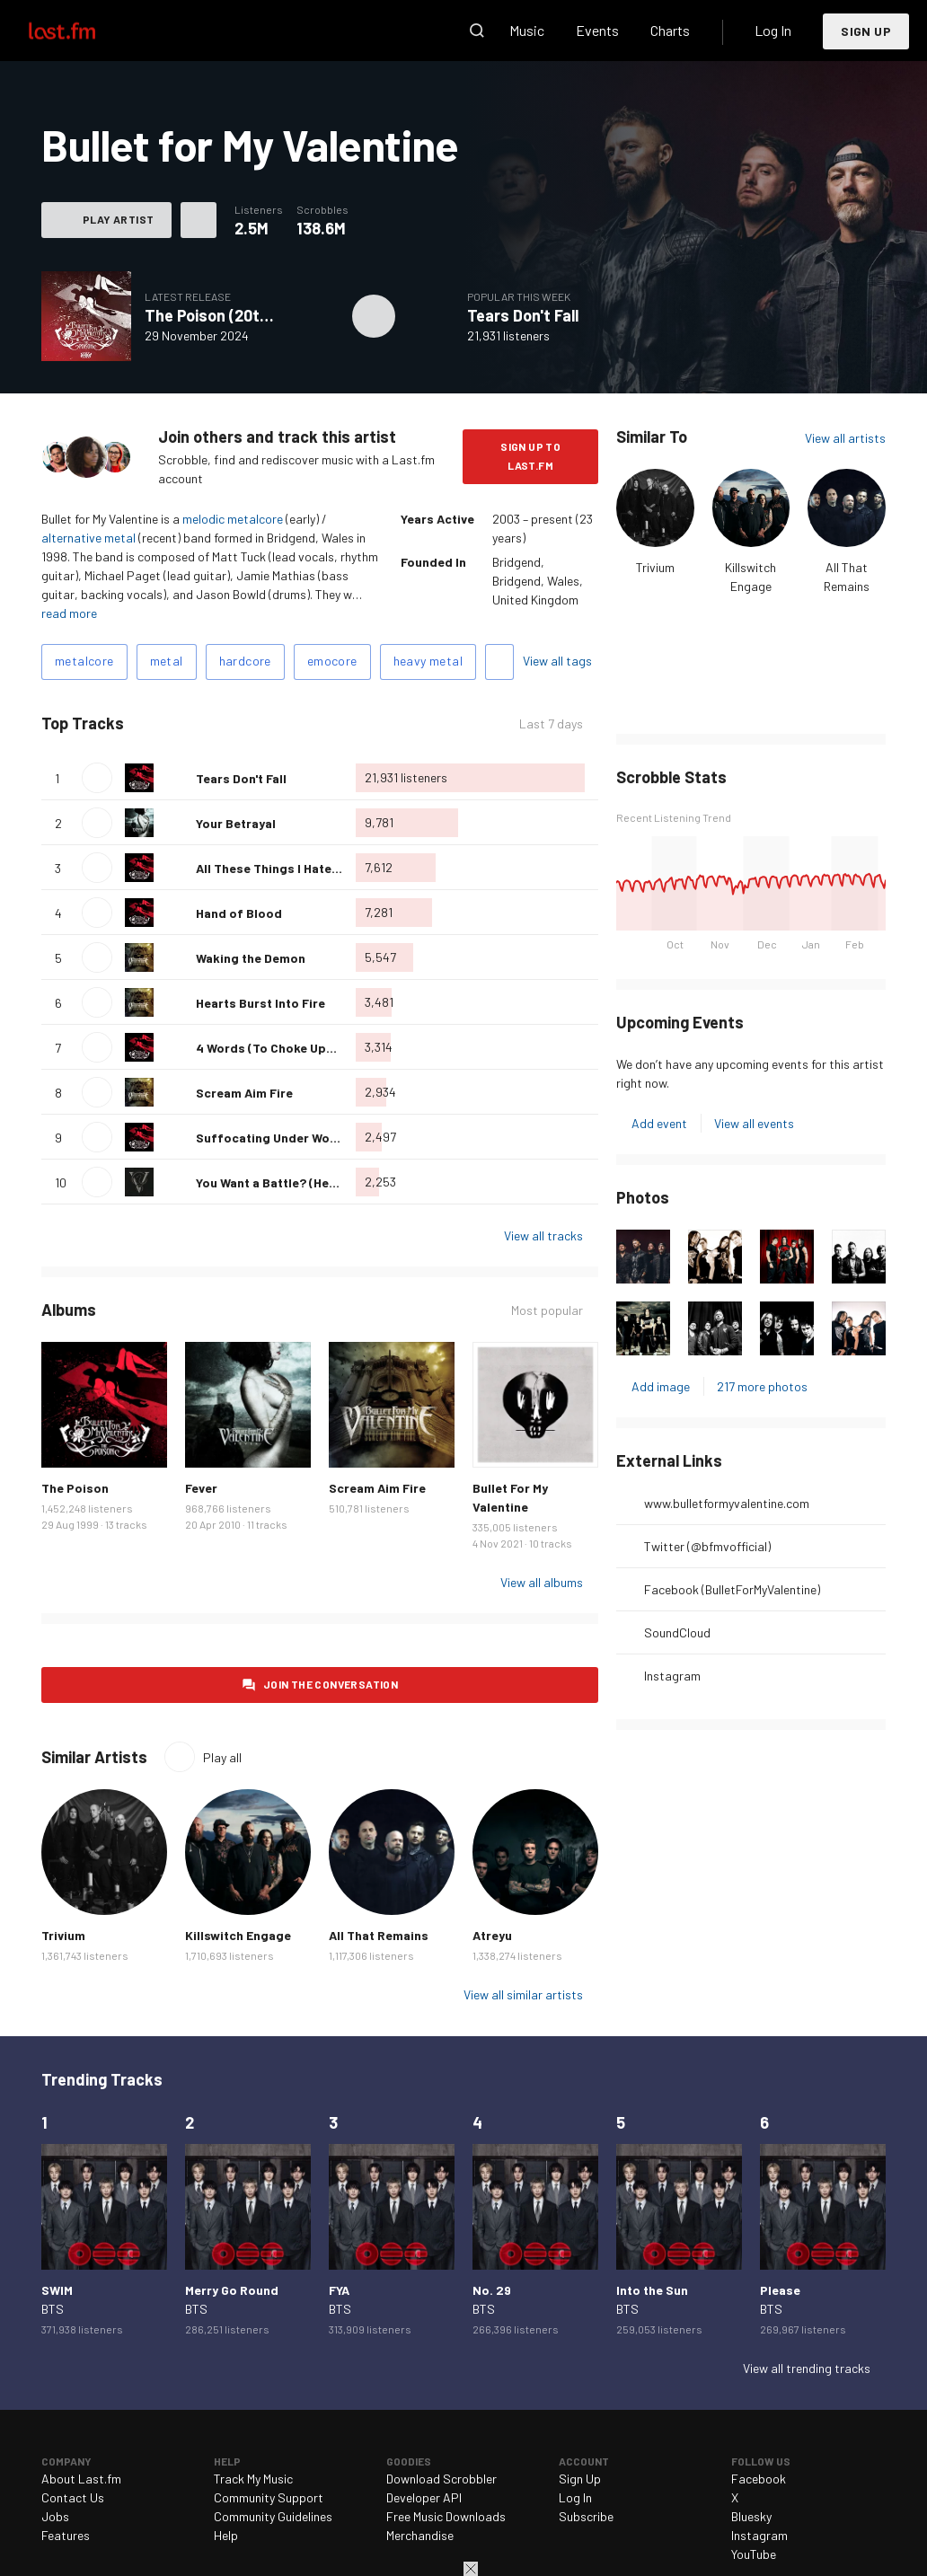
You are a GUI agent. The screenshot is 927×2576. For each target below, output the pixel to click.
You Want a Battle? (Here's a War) (293, 1182)
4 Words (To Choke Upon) (271, 1047)
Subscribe (586, 2516)
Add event (659, 1123)
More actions (198, 220)
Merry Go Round (231, 2290)
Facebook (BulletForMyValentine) (732, 1589)
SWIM (57, 2290)
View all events (754, 1123)
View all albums (541, 1582)
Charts (670, 30)
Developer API (424, 2497)
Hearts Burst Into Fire (260, 1002)
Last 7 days (551, 723)
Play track (97, 777)
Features (65, 2535)
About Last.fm (81, 2478)
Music (526, 30)
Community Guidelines (273, 2516)
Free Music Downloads (446, 2516)
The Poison (75, 1487)
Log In (773, 30)
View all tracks (543, 1235)
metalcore (84, 660)
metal (166, 660)
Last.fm (83, 30)
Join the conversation (330, 1684)
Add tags (499, 662)
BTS (52, 2308)
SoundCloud (677, 1632)
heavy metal (428, 660)
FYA (339, 2290)
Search (477, 31)
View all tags (557, 660)
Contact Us (72, 2497)
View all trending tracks (806, 2368)
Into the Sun (652, 2290)
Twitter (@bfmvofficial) (707, 1546)
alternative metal (88, 537)
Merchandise (420, 2535)
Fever (201, 1487)
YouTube (753, 2554)
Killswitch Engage (238, 1935)
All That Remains (378, 1935)
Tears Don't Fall (522, 315)
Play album (374, 316)
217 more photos (762, 1386)
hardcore (245, 660)
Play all (222, 1757)
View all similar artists (523, 1994)
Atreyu (492, 1935)
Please (780, 2290)
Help (226, 2535)
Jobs (55, 2516)
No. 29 (491, 2290)
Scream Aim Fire (244, 1092)
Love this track (175, 777)
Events (597, 30)
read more (69, 613)
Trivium (655, 567)
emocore (332, 660)
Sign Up (866, 31)
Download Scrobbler (441, 2478)
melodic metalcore (232, 518)
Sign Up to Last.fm (530, 456)
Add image (660, 1386)
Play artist (118, 219)
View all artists (845, 438)
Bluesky (751, 2516)
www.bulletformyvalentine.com (726, 1503)
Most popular (547, 1310)
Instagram (672, 1675)
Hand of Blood (239, 913)
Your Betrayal (236, 823)
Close (471, 2569)
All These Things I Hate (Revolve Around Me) (325, 868)
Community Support (268, 2497)
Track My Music (253, 2478)
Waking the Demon (250, 958)
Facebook (758, 2478)
